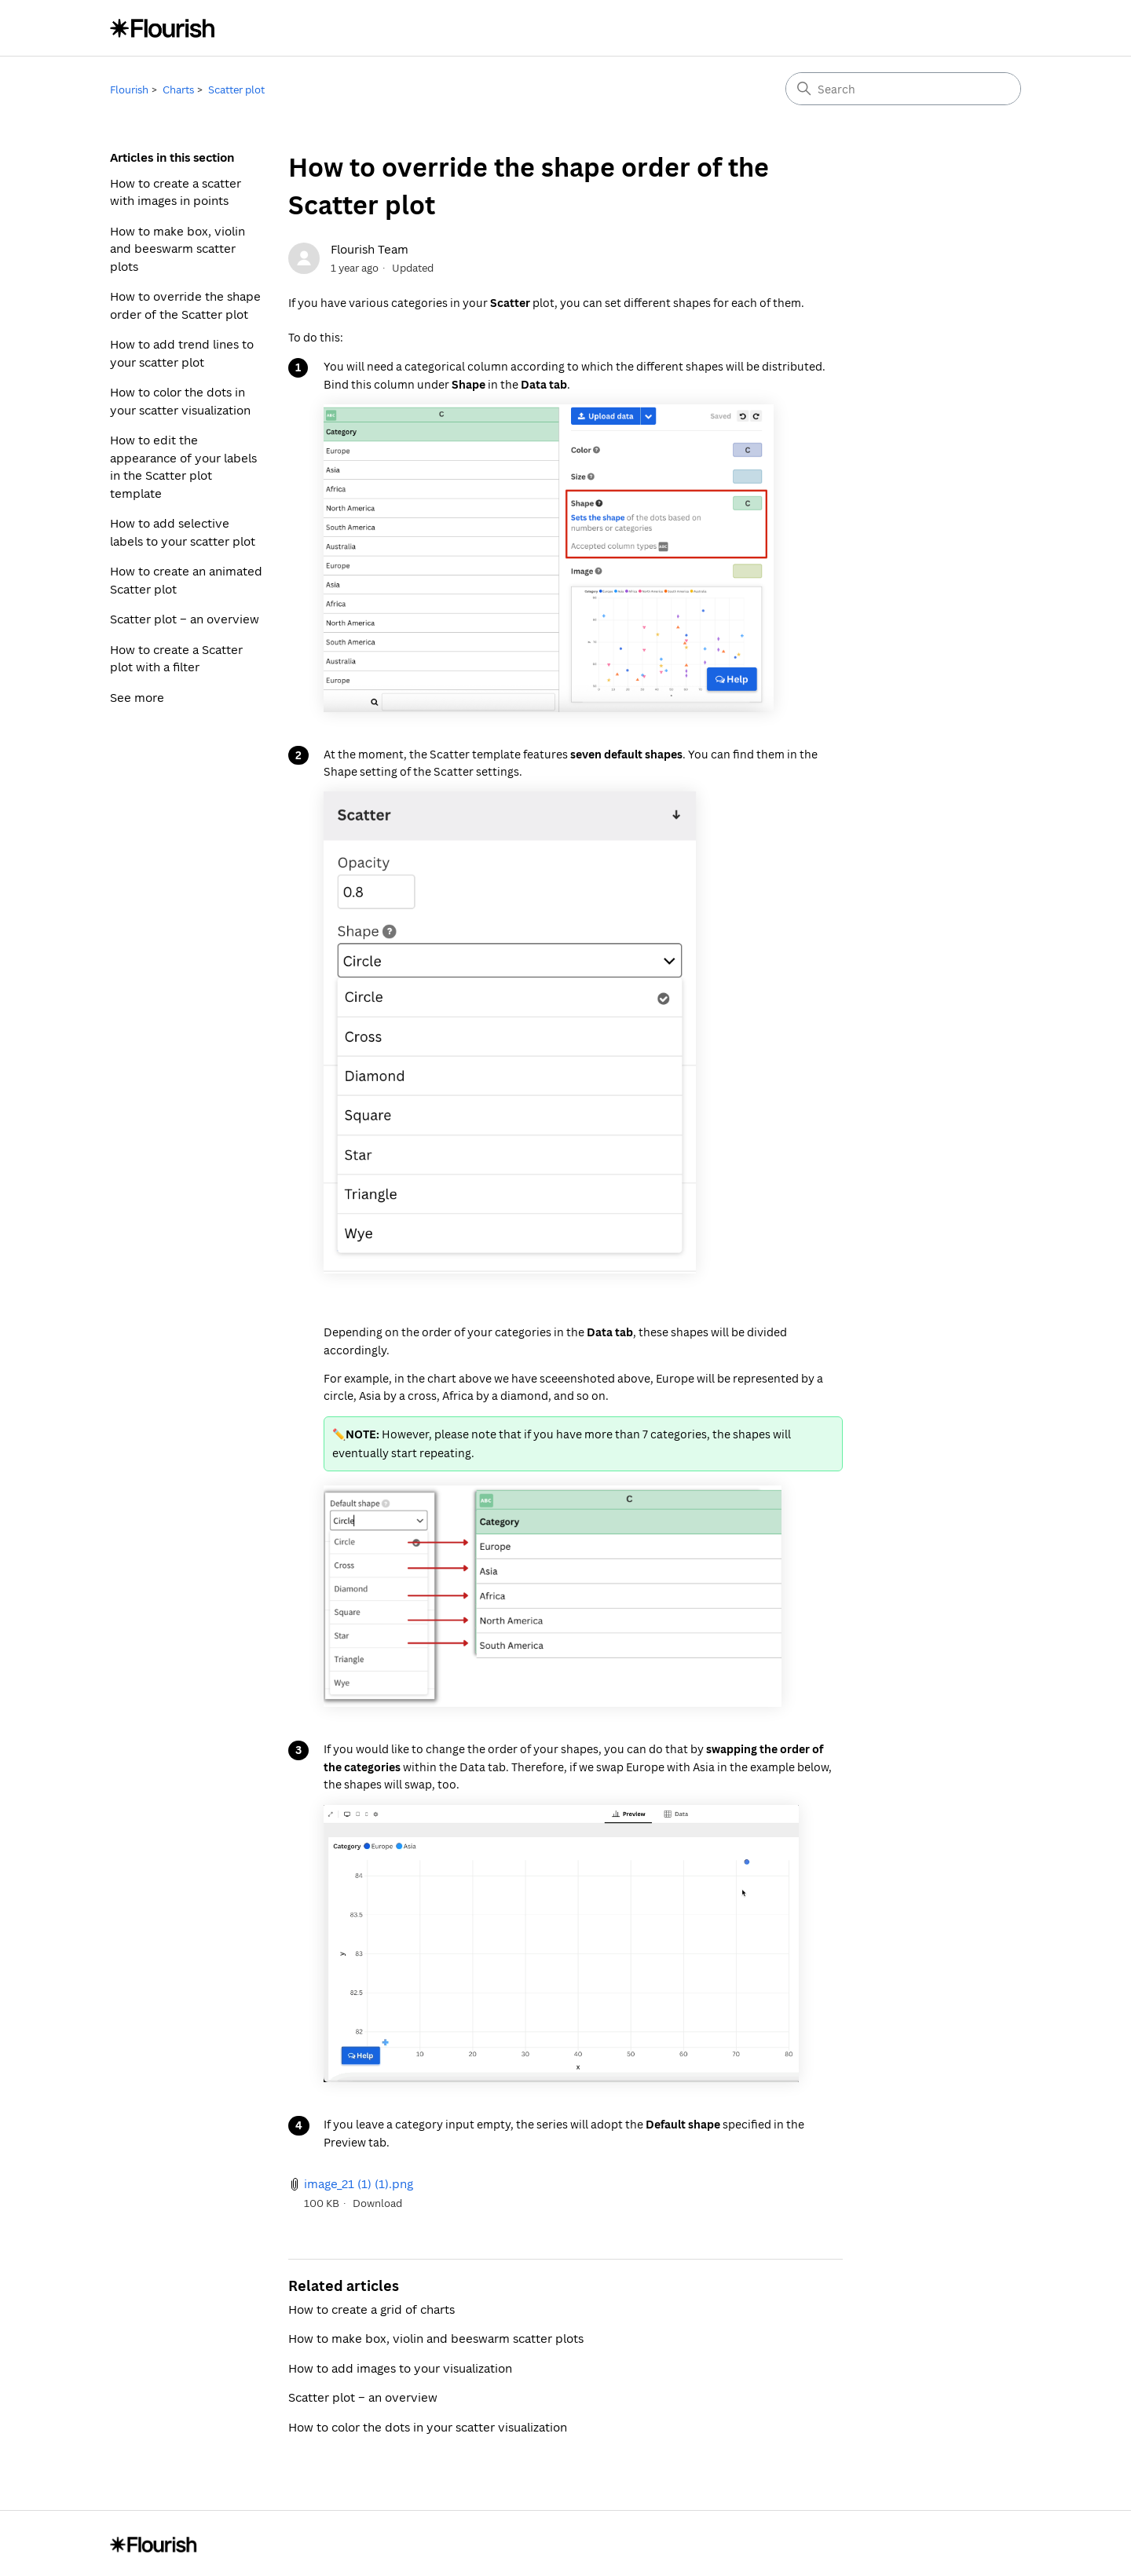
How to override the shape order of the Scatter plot (185, 305)
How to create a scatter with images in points (175, 192)
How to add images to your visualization (400, 2368)
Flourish (129, 89)
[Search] (903, 88)
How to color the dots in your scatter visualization (180, 401)
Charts (178, 89)
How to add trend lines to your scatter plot (182, 353)
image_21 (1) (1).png (358, 2183)
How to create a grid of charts (371, 2309)
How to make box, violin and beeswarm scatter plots (177, 248)
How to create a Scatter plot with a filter (176, 658)
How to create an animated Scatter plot (186, 580)
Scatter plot (236, 89)
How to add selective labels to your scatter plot (182, 532)
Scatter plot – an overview (184, 619)
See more (137, 697)
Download (377, 2203)
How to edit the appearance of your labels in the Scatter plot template (183, 466)
